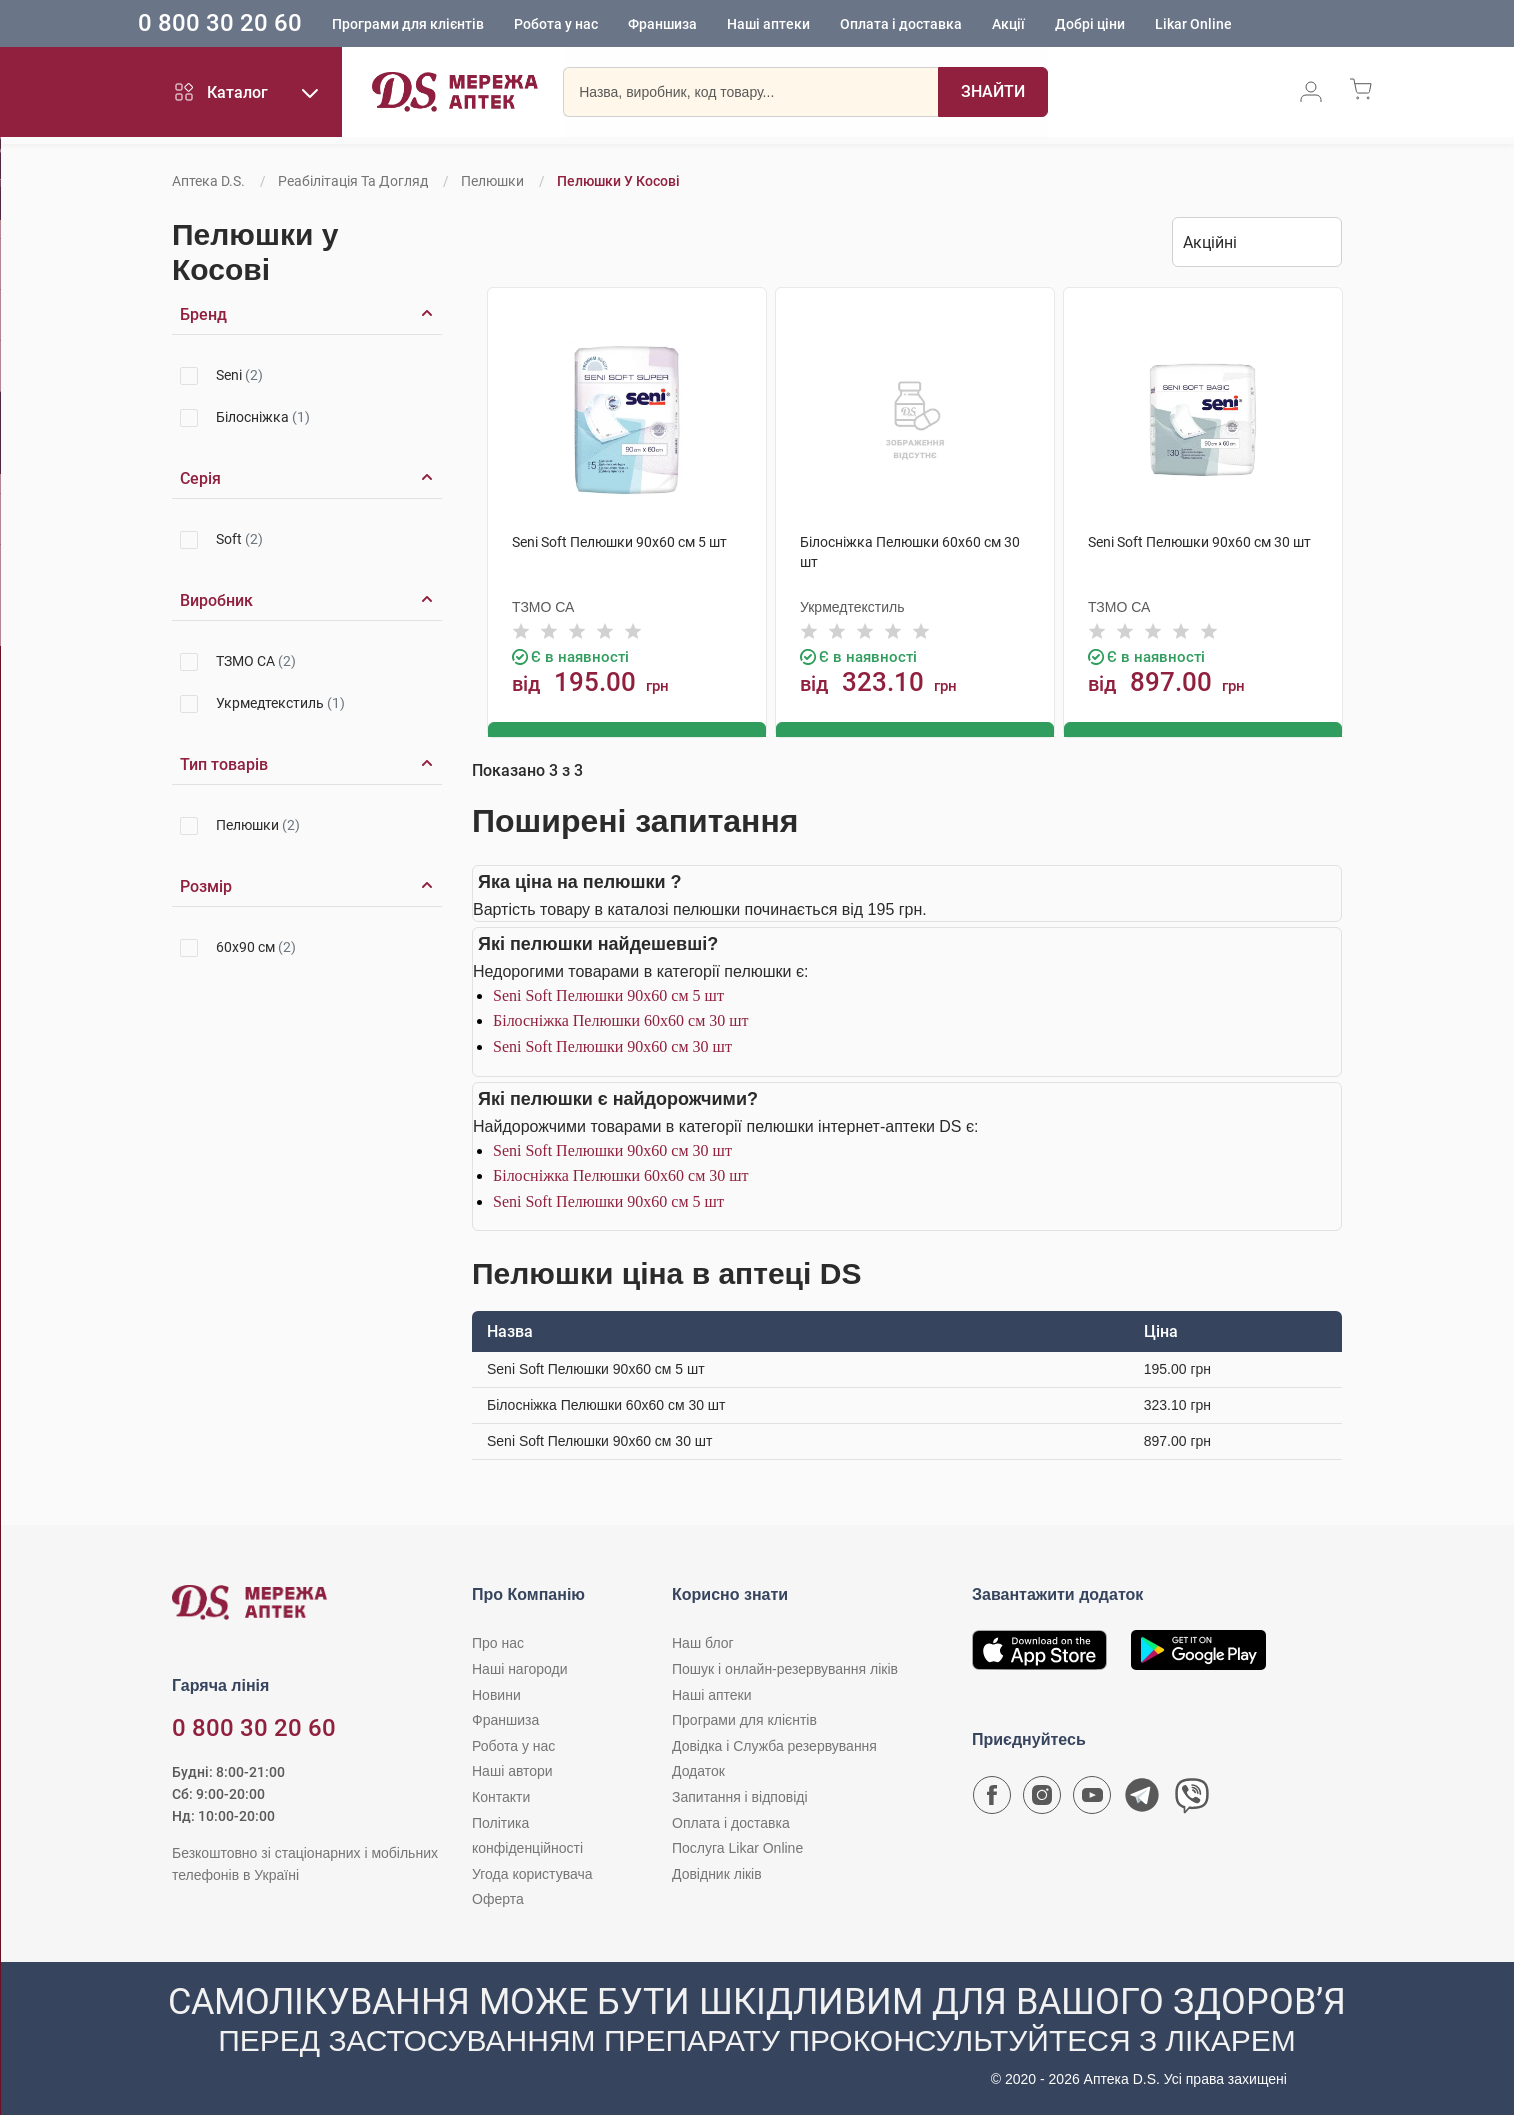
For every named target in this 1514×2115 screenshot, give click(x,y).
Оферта (498, 1898)
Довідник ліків (717, 1872)
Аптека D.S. (208, 181)
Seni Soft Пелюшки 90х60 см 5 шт (608, 993)
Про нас (498, 1642)
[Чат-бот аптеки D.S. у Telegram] (1142, 1799)
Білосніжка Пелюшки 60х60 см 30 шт (621, 1019)
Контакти (501, 1796)
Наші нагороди (519, 1668)
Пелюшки (492, 181)
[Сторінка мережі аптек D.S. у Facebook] (992, 1799)
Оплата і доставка (945, 25)
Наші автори (512, 1770)
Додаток (698, 1770)
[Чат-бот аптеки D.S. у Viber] (1192, 1799)
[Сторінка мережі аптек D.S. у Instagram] (1042, 1799)
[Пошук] (993, 95)
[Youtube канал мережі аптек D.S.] (1092, 1799)
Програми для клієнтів (452, 25)
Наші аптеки (812, 25)
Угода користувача (532, 1872)
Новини (496, 1693)
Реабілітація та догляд (353, 181)
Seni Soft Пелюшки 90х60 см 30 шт (612, 1045)
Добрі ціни (1134, 25)
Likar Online (1237, 25)
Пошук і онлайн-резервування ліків (785, 1668)
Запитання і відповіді (740, 1796)
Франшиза (706, 25)
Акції (1052, 25)
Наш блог (703, 1642)
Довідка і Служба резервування (774, 1744)
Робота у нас (600, 25)
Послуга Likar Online (737, 1847)
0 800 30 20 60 (264, 24)
